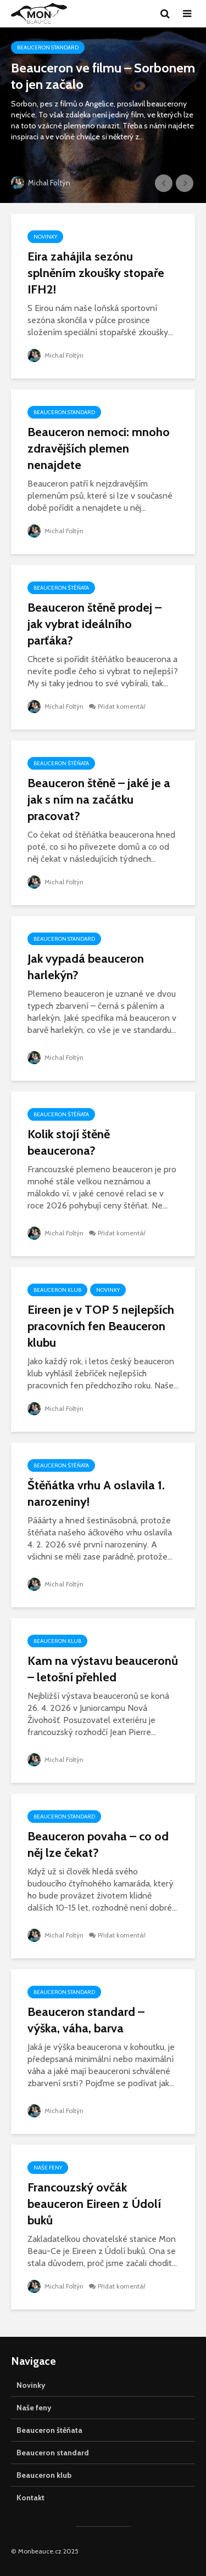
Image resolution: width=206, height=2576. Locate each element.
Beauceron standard (48, 47)
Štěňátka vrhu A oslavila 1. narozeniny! (96, 1493)
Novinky (45, 236)
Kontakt (30, 2497)
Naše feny (48, 2167)
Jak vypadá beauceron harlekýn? (85, 966)
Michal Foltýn (40, 182)
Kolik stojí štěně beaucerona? (68, 1142)
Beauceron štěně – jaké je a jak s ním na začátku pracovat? (98, 799)
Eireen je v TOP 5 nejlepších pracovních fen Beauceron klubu (100, 1326)
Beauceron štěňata (61, 587)
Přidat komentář (122, 706)
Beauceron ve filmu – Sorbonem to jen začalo (103, 76)
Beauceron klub (57, 1289)
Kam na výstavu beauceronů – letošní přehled (102, 1669)
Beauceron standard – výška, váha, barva (85, 2020)
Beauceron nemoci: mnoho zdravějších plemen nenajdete (98, 448)
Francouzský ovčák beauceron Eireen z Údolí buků (94, 2204)
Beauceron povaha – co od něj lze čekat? (98, 1844)
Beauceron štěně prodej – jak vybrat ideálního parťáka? (94, 624)
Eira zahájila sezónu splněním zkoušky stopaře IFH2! (95, 273)
